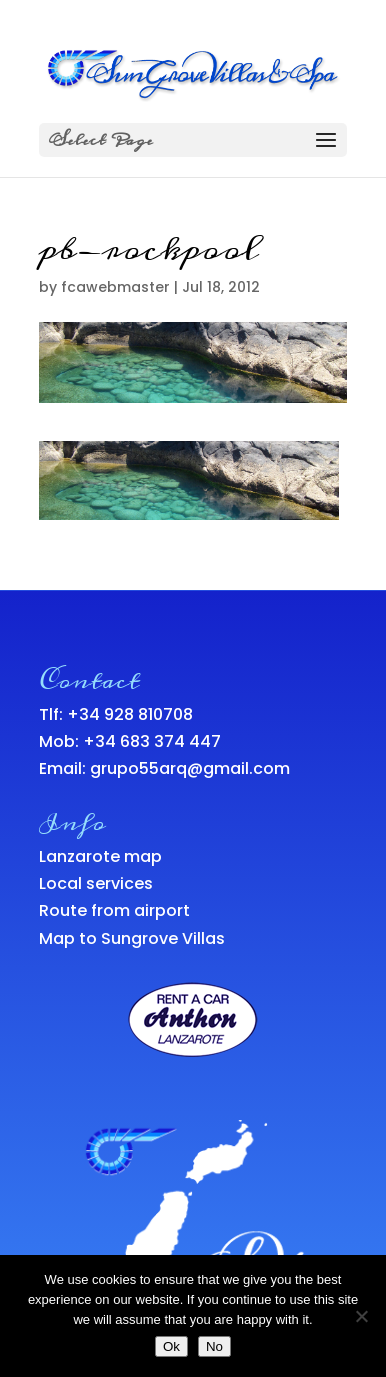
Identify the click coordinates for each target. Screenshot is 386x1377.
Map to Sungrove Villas (132, 938)
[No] (361, 1316)
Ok (171, 1346)
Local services (96, 883)
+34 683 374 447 (152, 741)
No (214, 1346)
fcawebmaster (115, 287)
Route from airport (114, 910)
